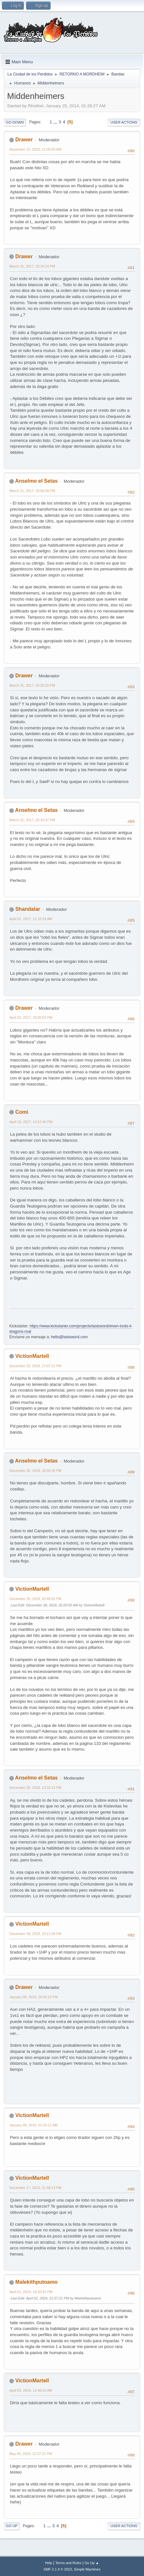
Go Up (11, 2526)
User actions (123, 122)
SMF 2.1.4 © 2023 (57, 2569)
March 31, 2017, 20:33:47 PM (32, 820)
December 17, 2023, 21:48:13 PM (35, 2188)
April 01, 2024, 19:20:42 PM (31, 2292)
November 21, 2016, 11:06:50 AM (35, 149)
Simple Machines (87, 2569)
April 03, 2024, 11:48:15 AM (30, 2390)
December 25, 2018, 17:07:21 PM (35, 1366)
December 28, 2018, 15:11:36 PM (35, 1934)
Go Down (15, 122)
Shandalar (27, 909)
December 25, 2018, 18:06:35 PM (35, 1471)
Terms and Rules (68, 2563)
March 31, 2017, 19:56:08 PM (32, 491)
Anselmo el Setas (36, 481)
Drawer (24, 139)
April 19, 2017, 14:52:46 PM (31, 1122)
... (55, 121)
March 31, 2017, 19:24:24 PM (32, 266)
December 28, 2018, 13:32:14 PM (35, 1787)
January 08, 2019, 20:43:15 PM (33, 1997)
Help (48, 2563)
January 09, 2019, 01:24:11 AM (33, 2125)
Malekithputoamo (36, 2282)
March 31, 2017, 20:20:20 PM (32, 685)
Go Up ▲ (91, 2563)
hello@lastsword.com (69, 1337)
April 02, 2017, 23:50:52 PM (31, 1017)
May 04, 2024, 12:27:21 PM (30, 2454)
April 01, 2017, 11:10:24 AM (30, 919)
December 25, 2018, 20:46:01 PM (35, 1599)
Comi (21, 1112)
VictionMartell (32, 1356)
